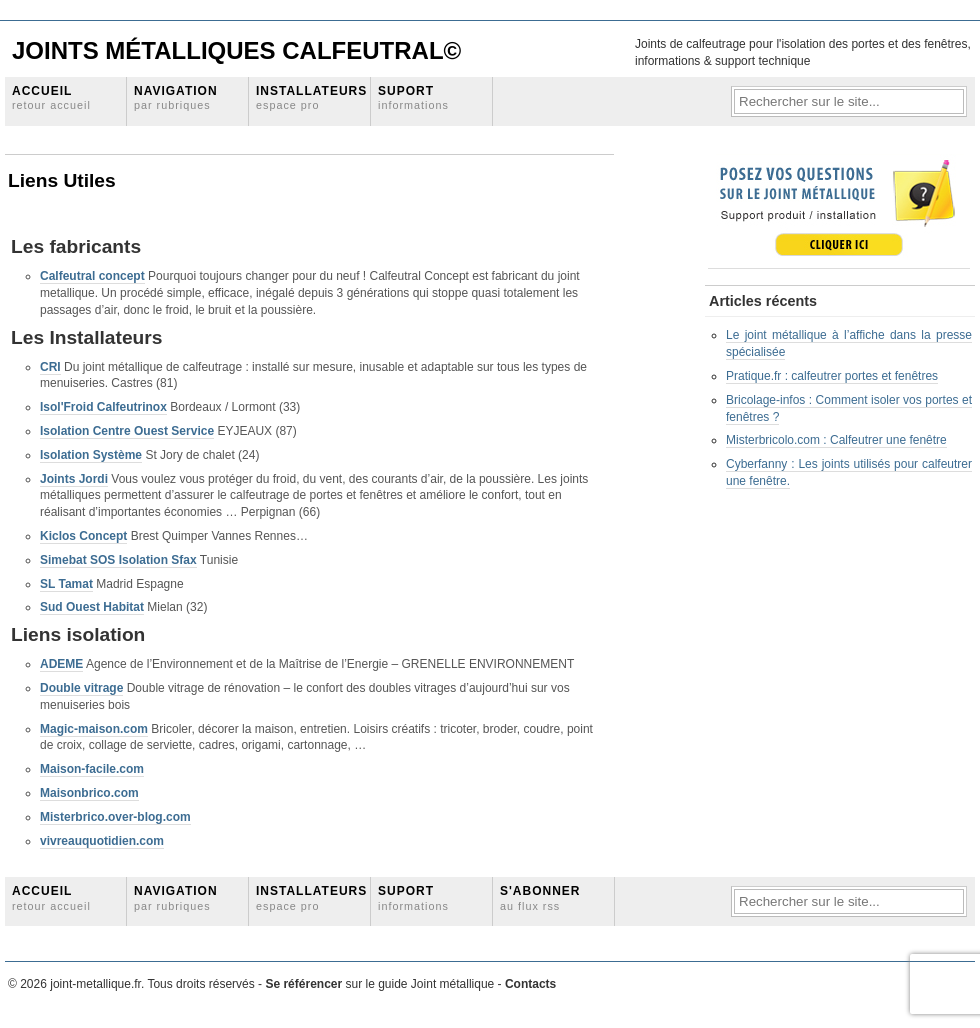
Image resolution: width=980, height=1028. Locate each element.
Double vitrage (81, 688)
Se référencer (305, 984)
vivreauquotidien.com (102, 841)
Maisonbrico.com (89, 793)
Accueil (51, 97)
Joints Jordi (74, 479)
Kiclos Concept (83, 536)
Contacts (530, 984)
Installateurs (311, 97)
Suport (413, 97)
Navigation (176, 97)
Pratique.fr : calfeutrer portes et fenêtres (832, 376)
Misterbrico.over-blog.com (115, 817)
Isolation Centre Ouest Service (127, 431)
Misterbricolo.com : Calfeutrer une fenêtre (836, 440)
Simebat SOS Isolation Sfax (118, 560)
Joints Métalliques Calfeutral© (236, 50)
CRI (50, 367)
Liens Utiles (62, 180)
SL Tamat (66, 584)
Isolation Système (91, 455)
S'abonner (540, 897)
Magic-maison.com (94, 729)
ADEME (61, 664)
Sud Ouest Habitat (92, 607)
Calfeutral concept (92, 276)
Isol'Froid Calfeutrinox (103, 407)
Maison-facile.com (92, 769)
